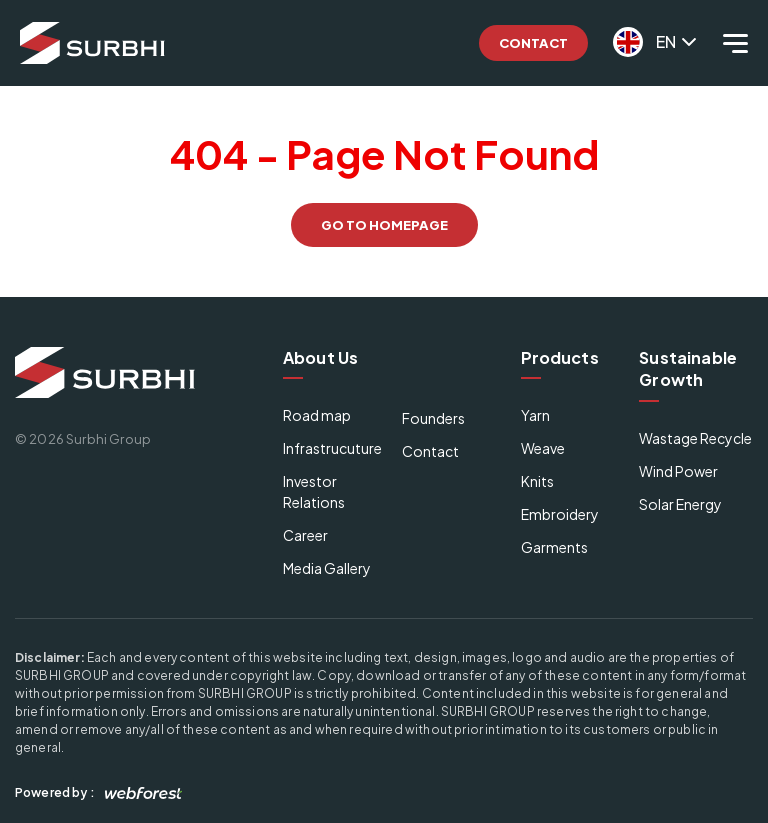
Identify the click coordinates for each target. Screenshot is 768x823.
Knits (537, 481)
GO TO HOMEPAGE (384, 225)
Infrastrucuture (332, 448)
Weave (543, 448)
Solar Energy (680, 504)
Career (305, 535)
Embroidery (560, 514)
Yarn (535, 415)
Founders (433, 418)
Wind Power (678, 471)
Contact (533, 43)
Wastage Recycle (695, 438)
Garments (554, 547)
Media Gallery (327, 568)
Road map (317, 415)
